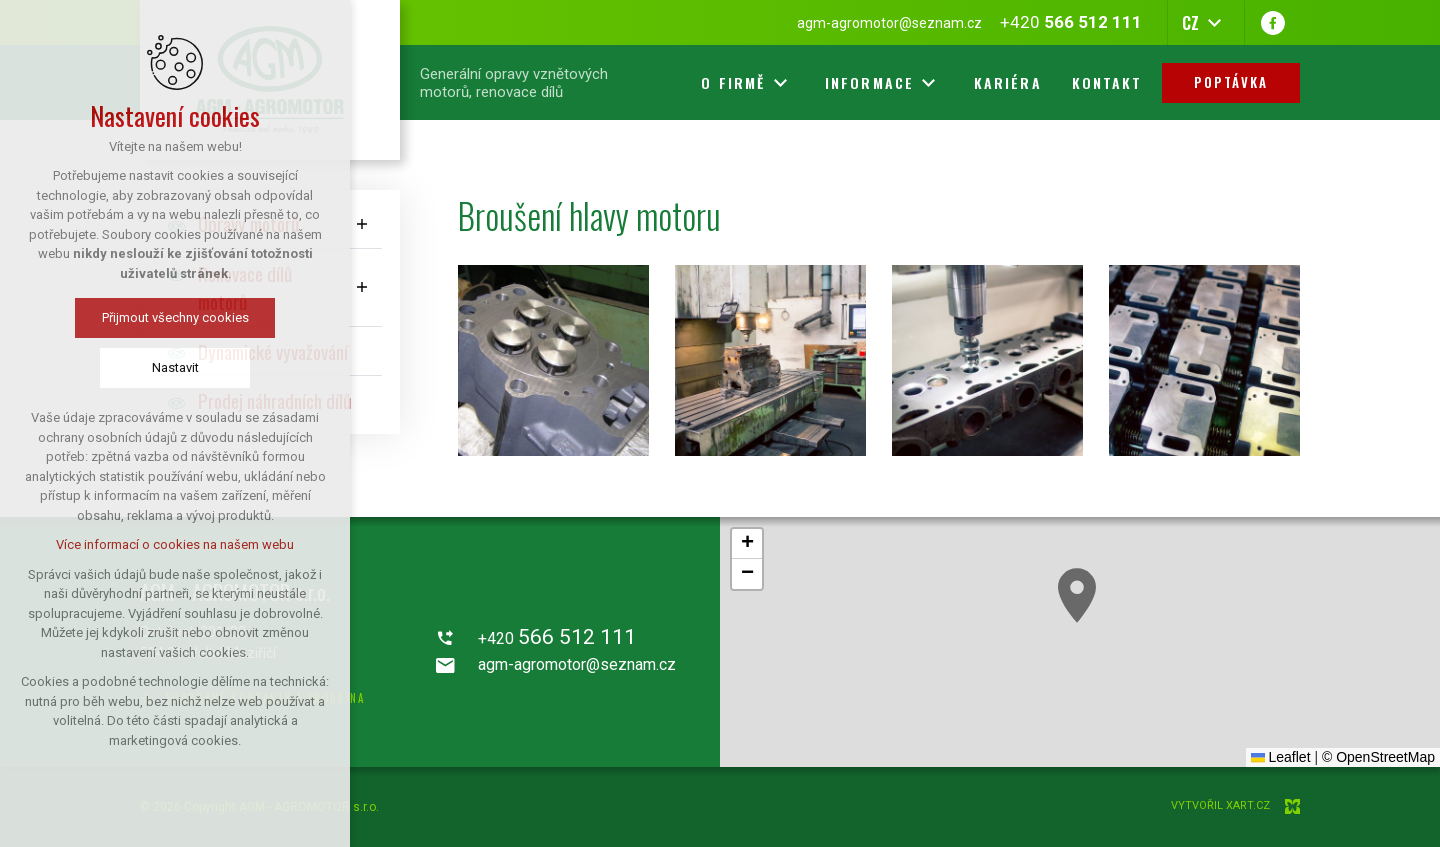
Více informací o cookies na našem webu (175, 544)
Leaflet (1281, 757)
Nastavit (175, 367)
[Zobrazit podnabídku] (362, 223)
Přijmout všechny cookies (175, 317)
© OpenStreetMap (1378, 757)
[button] (1077, 595)
